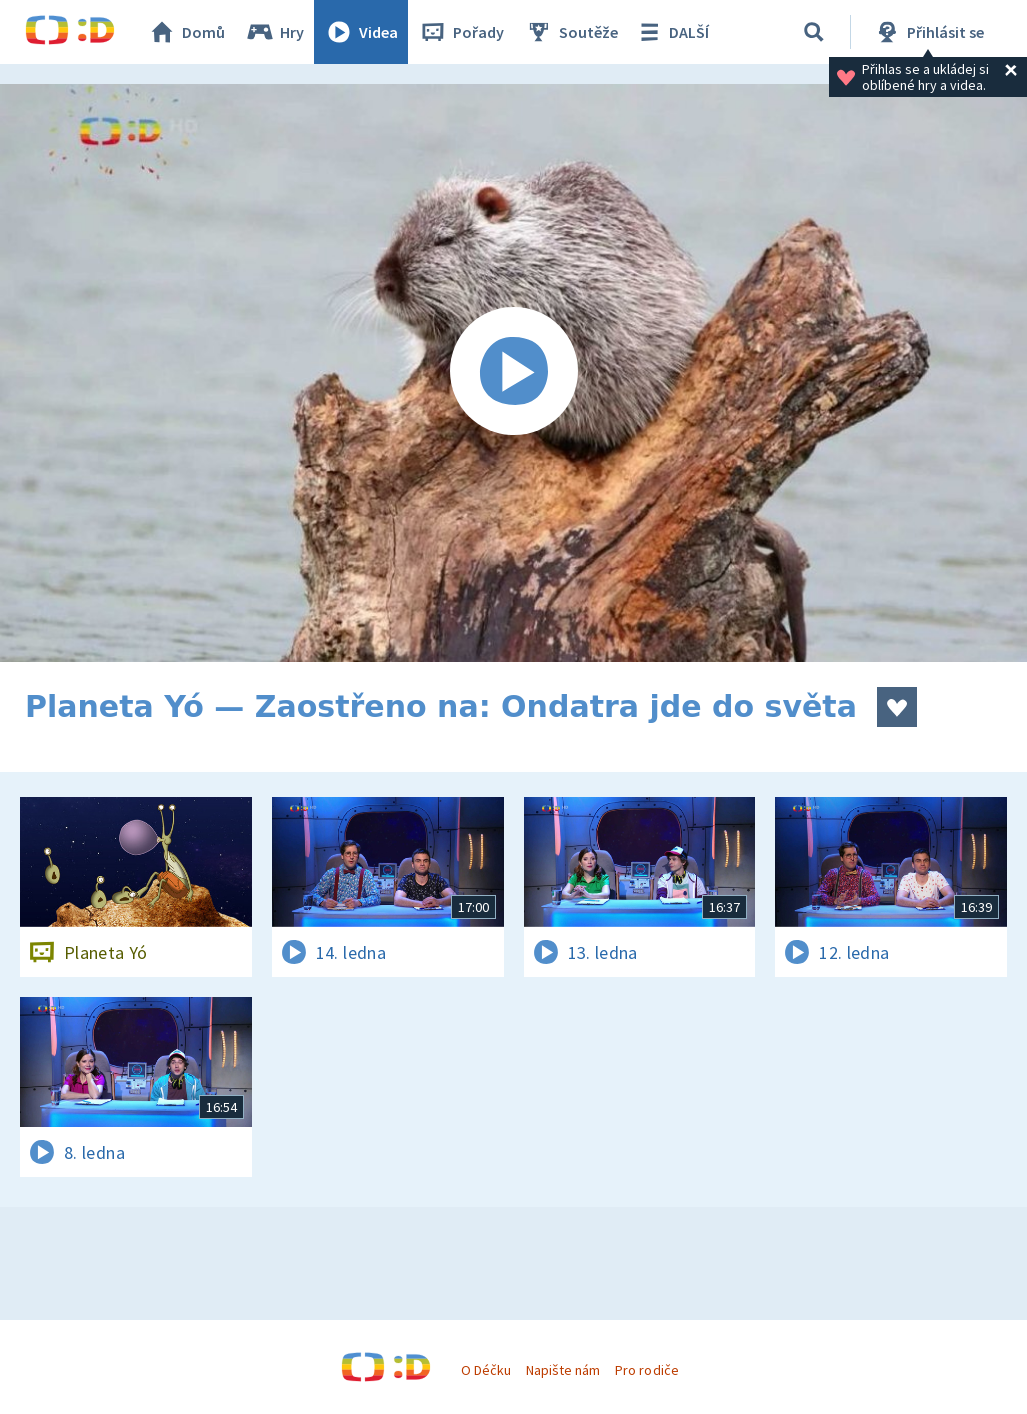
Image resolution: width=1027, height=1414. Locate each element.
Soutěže (571, 32)
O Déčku (486, 1370)
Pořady (461, 32)
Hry (274, 32)
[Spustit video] (513, 373)
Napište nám (563, 1370)
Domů (186, 32)
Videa (361, 32)
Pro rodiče (646, 1370)
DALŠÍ (671, 32)
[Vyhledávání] (814, 32)
